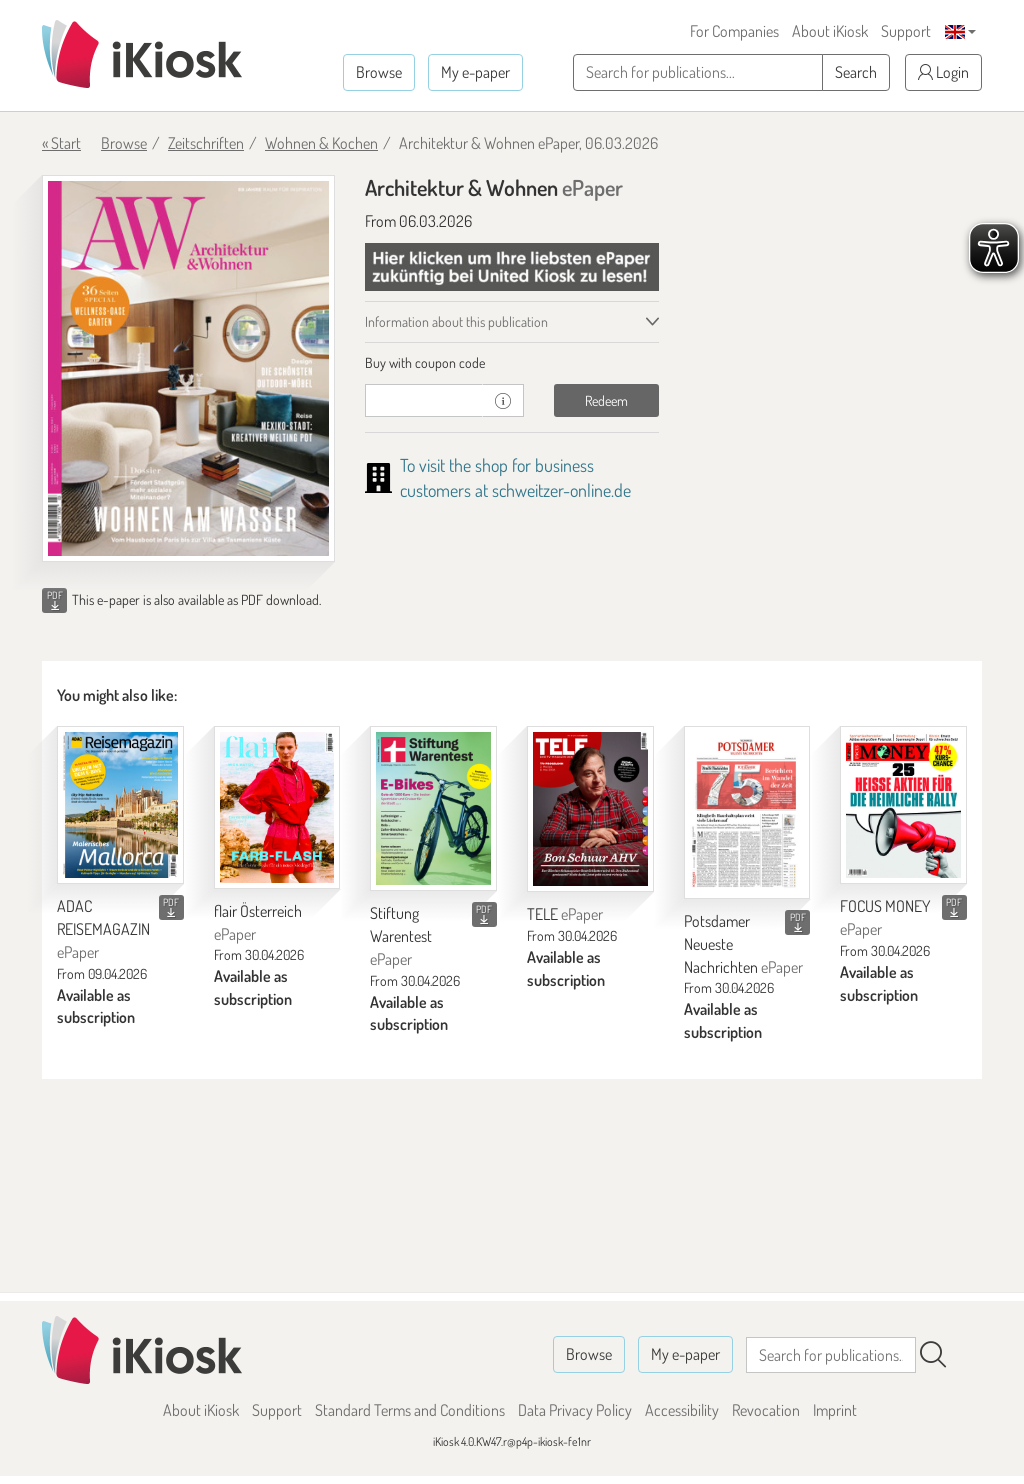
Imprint (835, 1410)
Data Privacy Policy (575, 1410)
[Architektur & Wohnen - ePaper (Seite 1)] (188, 368)
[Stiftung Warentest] (433, 808)
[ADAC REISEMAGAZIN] (120, 805)
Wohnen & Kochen (321, 143)
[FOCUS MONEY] (903, 805)
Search (856, 72)
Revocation (766, 1410)
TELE (565, 914)
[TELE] (590, 809)
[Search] (933, 1355)
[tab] (511, 363)
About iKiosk (830, 31)
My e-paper (475, 72)
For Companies (734, 31)
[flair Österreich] (277, 807)
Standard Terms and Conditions (410, 1410)
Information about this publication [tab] (456, 321)
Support (906, 31)
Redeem (606, 400)
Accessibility (682, 1410)
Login (943, 72)
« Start (61, 143)
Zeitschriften (206, 143)
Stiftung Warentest (401, 936)
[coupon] (424, 400)
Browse (379, 72)
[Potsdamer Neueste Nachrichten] (747, 812)
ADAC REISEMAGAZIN (103, 929)
